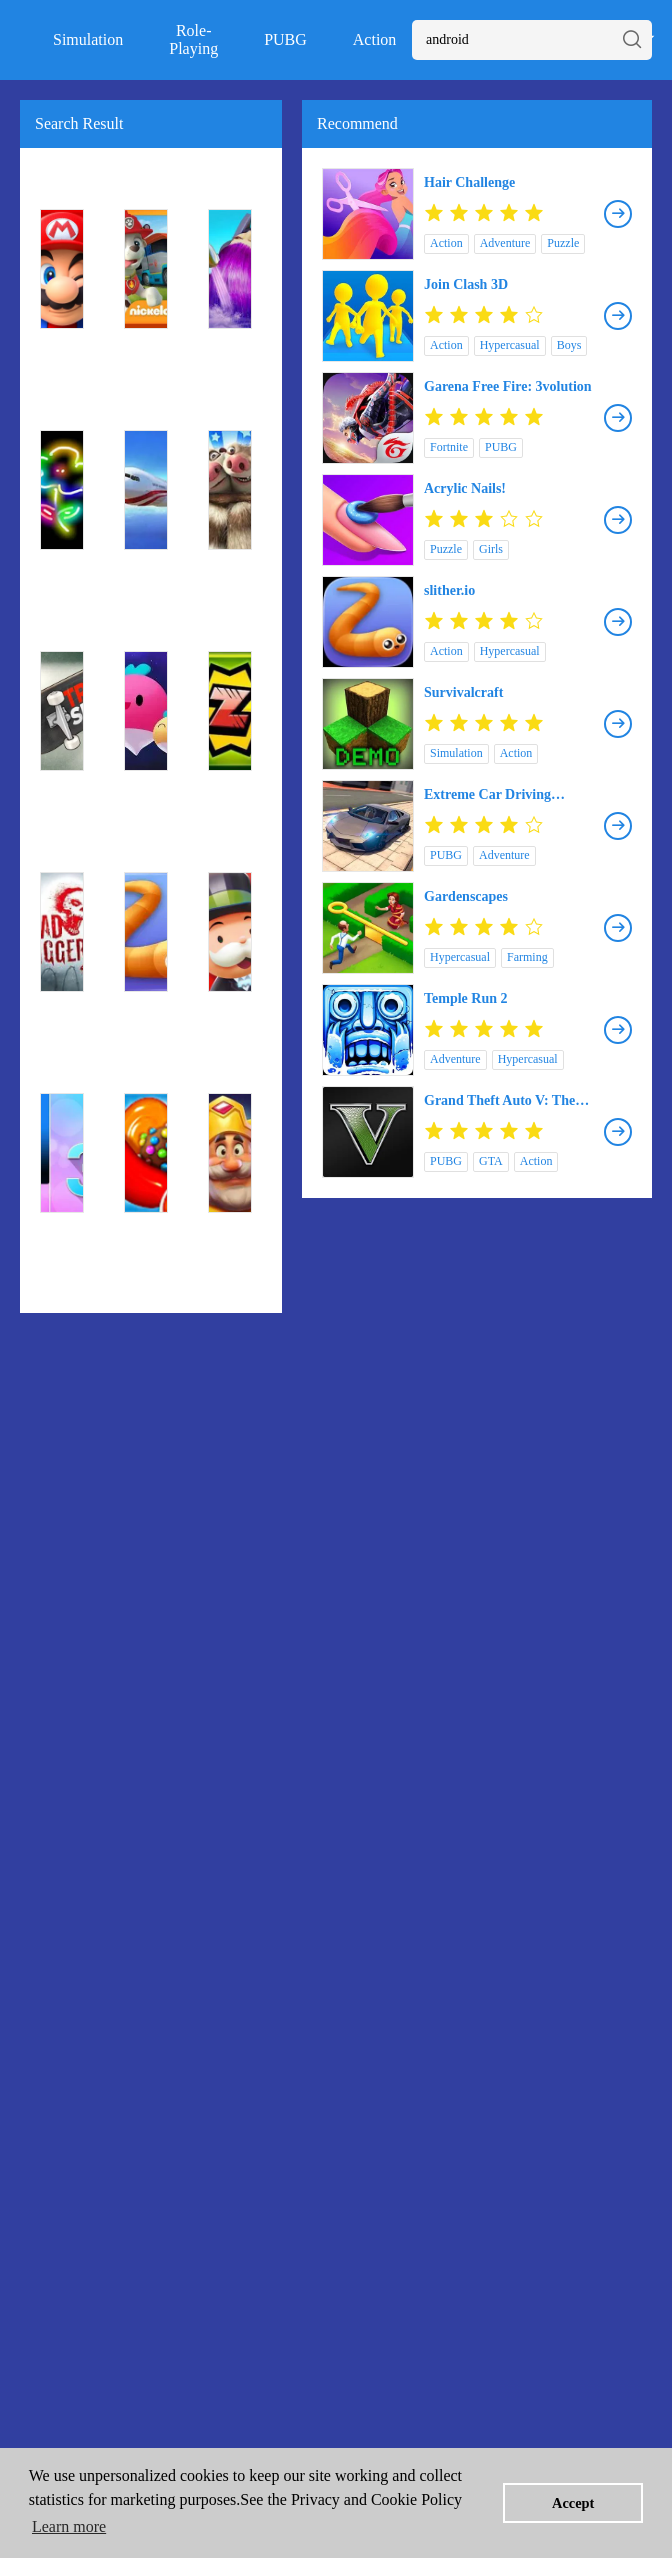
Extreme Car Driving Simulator (487, 795)
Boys (569, 345)
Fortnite (449, 447)
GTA (491, 1161)
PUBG (285, 39)
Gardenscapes (466, 896)
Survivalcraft (463, 692)
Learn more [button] (69, 2526)
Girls (491, 549)
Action (375, 39)
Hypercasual (510, 345)
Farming (527, 957)
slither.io (449, 590)
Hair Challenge (469, 182)
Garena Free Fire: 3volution (508, 386)
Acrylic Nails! (465, 488)
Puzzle (563, 243)
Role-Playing (193, 39)
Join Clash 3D (466, 284)
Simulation (88, 39)
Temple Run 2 (466, 998)
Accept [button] (573, 2503)
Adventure (505, 243)
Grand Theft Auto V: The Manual (499, 1101)
